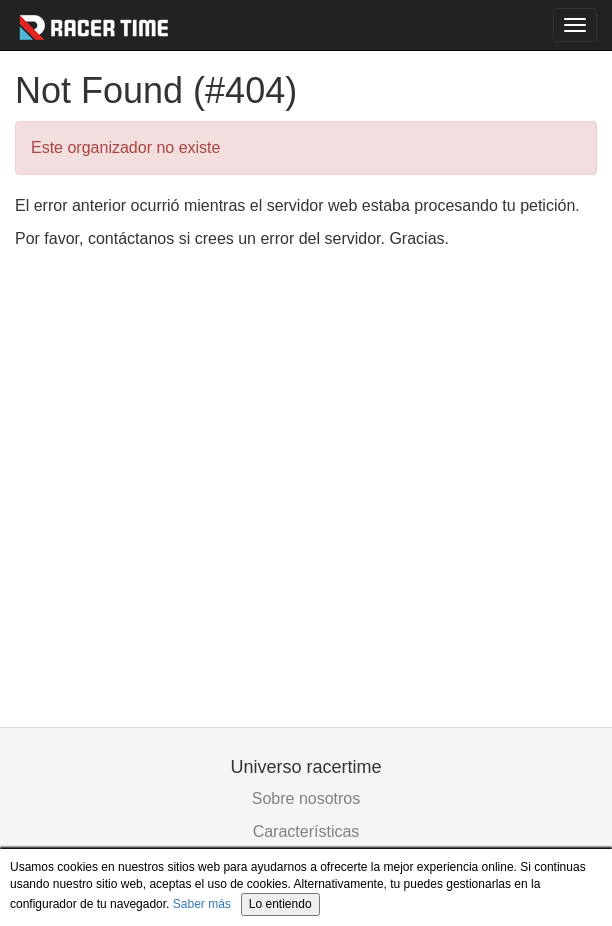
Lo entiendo (280, 904)
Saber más (202, 904)
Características (306, 831)
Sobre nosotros (306, 798)
